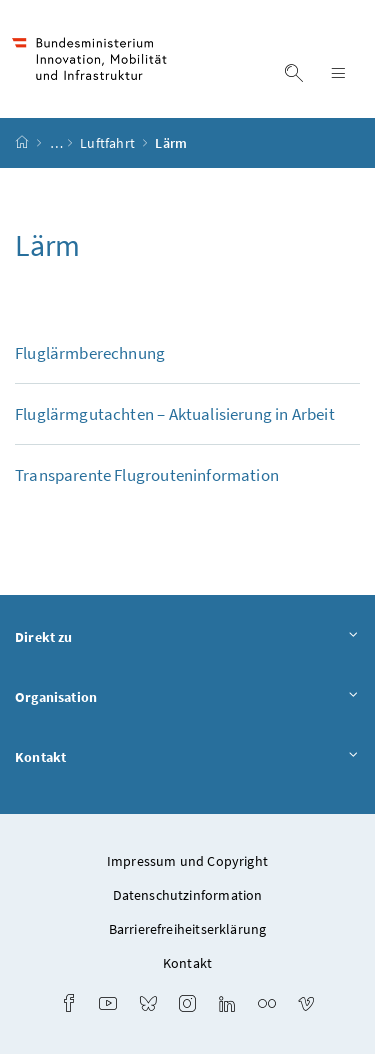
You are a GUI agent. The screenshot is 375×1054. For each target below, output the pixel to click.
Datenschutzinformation (188, 895)
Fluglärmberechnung (90, 353)
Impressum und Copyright (187, 861)
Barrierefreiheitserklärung (188, 929)
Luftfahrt (109, 143)
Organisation (187, 698)
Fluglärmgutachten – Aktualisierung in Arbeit (175, 414)
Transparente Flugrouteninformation (147, 475)
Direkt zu (187, 638)
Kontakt (187, 758)
